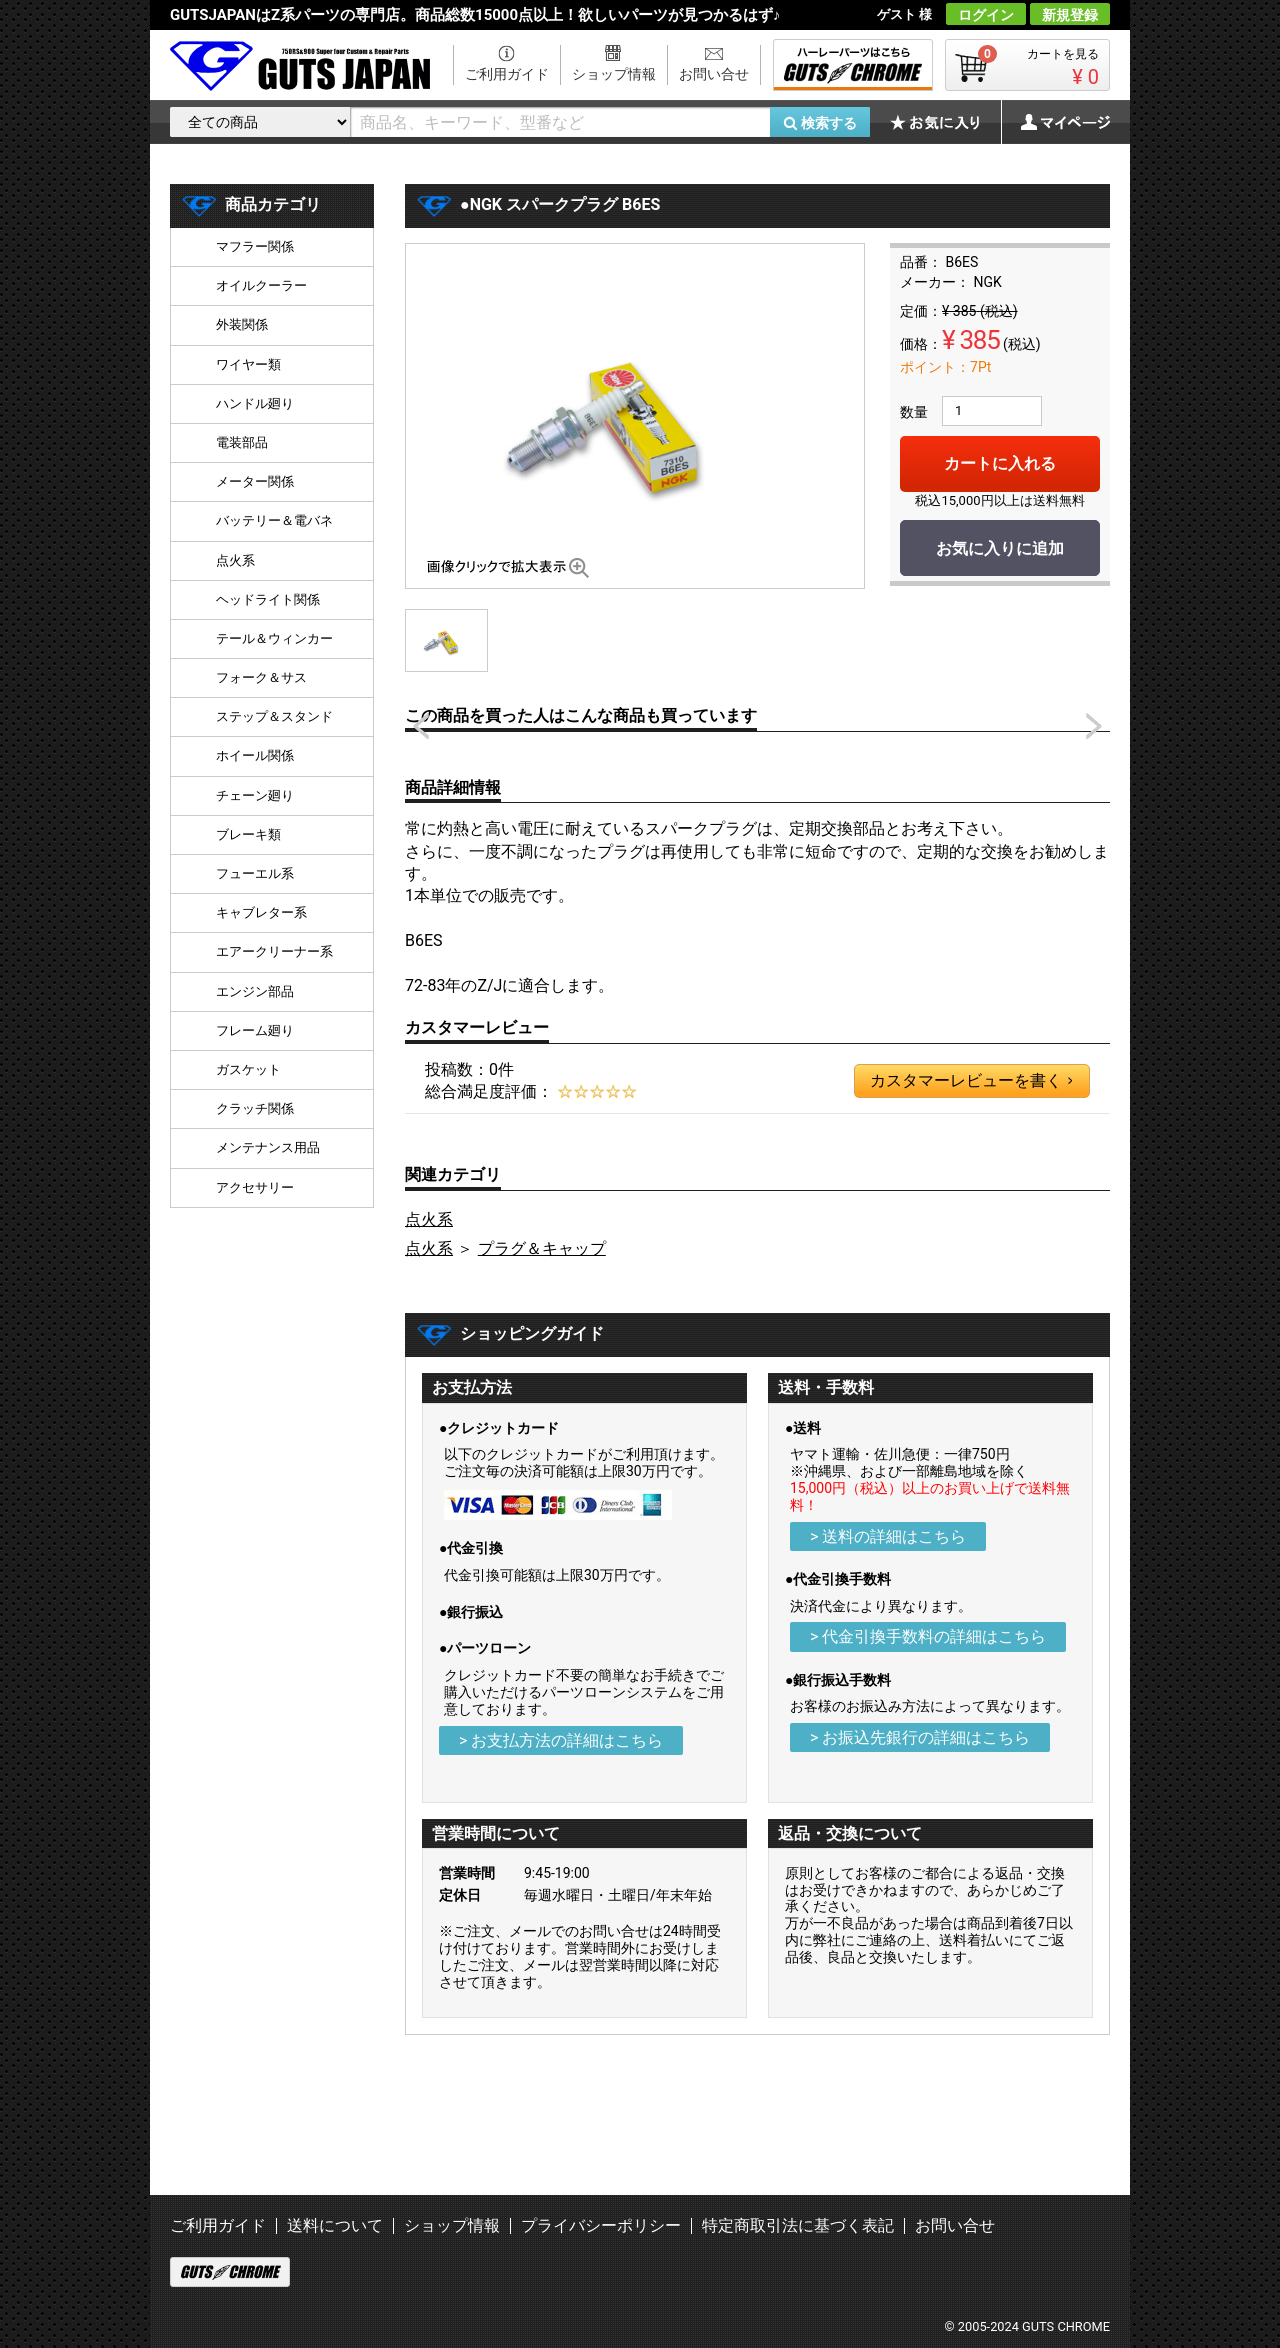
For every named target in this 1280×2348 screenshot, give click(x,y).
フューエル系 (255, 873)
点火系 (429, 1219)
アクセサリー (255, 1187)
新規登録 (1070, 15)
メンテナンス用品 (268, 1147)
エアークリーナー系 (274, 951)
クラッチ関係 (255, 1108)
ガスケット (248, 1069)
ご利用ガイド (507, 74)
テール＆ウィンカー (274, 638)
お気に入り (945, 122)
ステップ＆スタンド (274, 716)
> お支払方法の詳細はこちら (561, 1740)
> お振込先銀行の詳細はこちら (920, 1737)
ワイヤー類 (248, 364)
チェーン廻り (255, 795)
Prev (421, 726)
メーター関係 (255, 481)
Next (1094, 726)
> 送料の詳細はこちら (888, 1536)
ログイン (986, 15)
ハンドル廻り (255, 403)
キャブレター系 (261, 912)
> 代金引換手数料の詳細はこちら (928, 1636)
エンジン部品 (255, 991)
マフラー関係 (255, 246)
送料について (335, 2225)
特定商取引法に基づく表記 (798, 2225)
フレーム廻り (255, 1030)
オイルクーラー (261, 285)
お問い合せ (714, 74)
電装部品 (242, 442)
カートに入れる (1000, 463)
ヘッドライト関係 (268, 599)
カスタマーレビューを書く (971, 1081)
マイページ (1055, 122)
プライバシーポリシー (601, 2225)
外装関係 (242, 324)
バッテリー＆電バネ (274, 520)
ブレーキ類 (248, 834)
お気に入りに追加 (1000, 548)
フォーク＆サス (261, 677)
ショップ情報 (614, 74)
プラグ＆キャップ (542, 1248)
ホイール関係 (255, 755)
